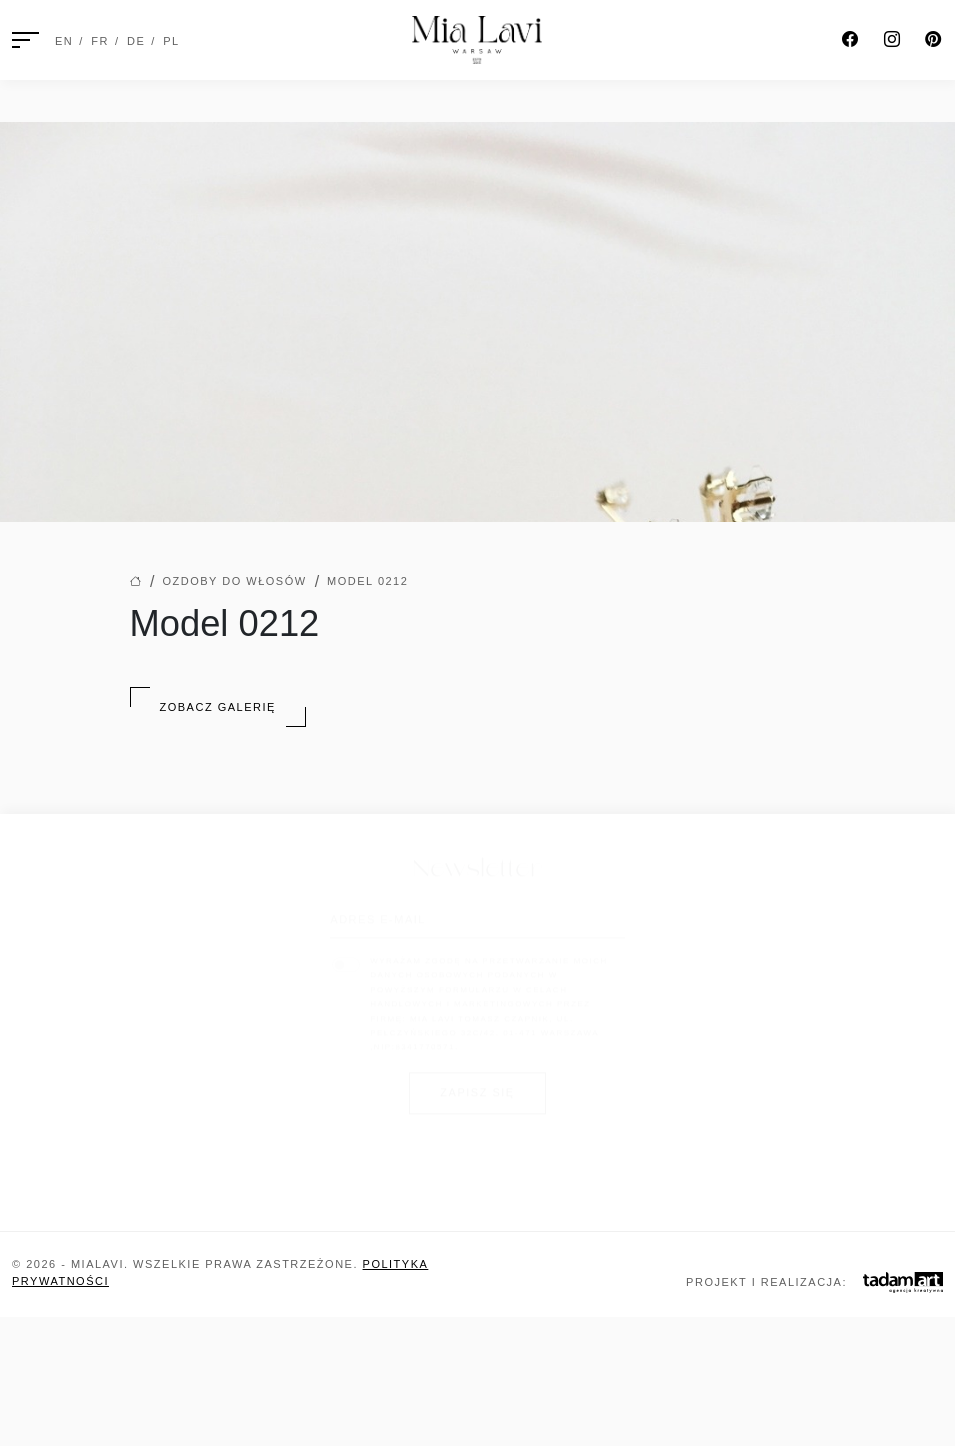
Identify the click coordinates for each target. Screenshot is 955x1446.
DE (136, 41)
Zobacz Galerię (218, 707)
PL (171, 41)
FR (100, 41)
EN (64, 41)
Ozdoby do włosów (234, 581)
